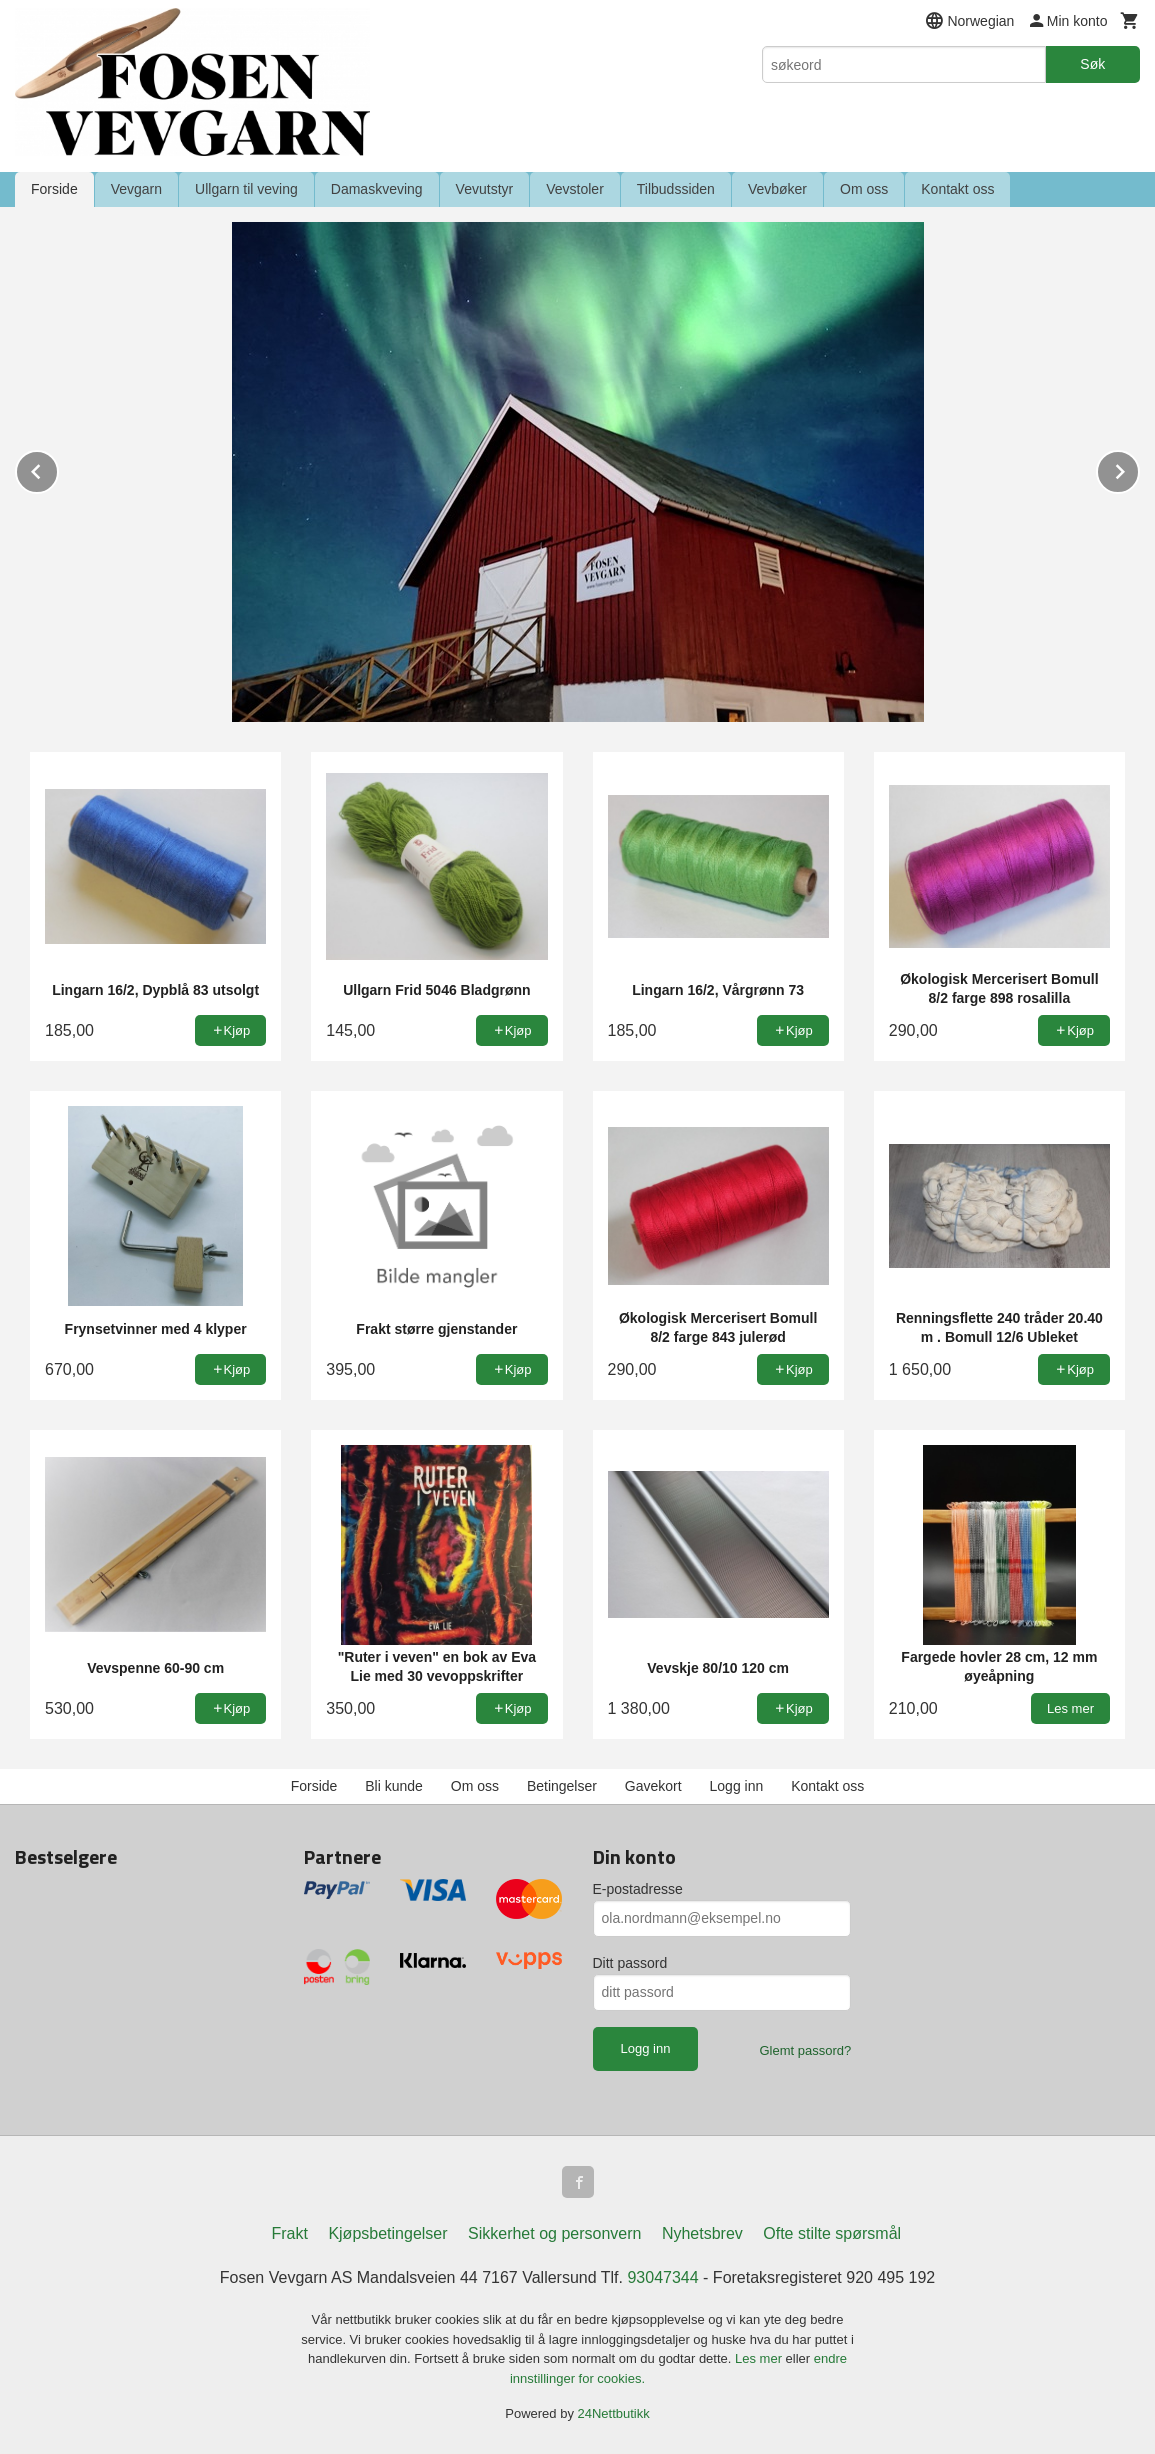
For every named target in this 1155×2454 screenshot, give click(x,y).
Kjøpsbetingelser (387, 2233)
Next (1139, 468)
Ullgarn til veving (246, 189)
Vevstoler (575, 189)
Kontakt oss (957, 189)
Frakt (289, 2233)
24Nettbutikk (614, 2413)
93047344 (662, 2277)
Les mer (760, 2358)
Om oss (864, 189)
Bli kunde (394, 1786)
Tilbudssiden (676, 189)
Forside (54, 189)
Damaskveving (377, 189)
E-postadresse (638, 1889)
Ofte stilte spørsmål (832, 2233)
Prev (58, 468)
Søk (1092, 64)
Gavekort (653, 1786)
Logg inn (737, 1786)
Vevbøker (777, 189)
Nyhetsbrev (702, 2233)
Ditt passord (630, 1963)
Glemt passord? (805, 2050)
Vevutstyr (485, 189)
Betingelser (562, 1786)
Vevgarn (136, 189)
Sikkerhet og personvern (554, 2233)
